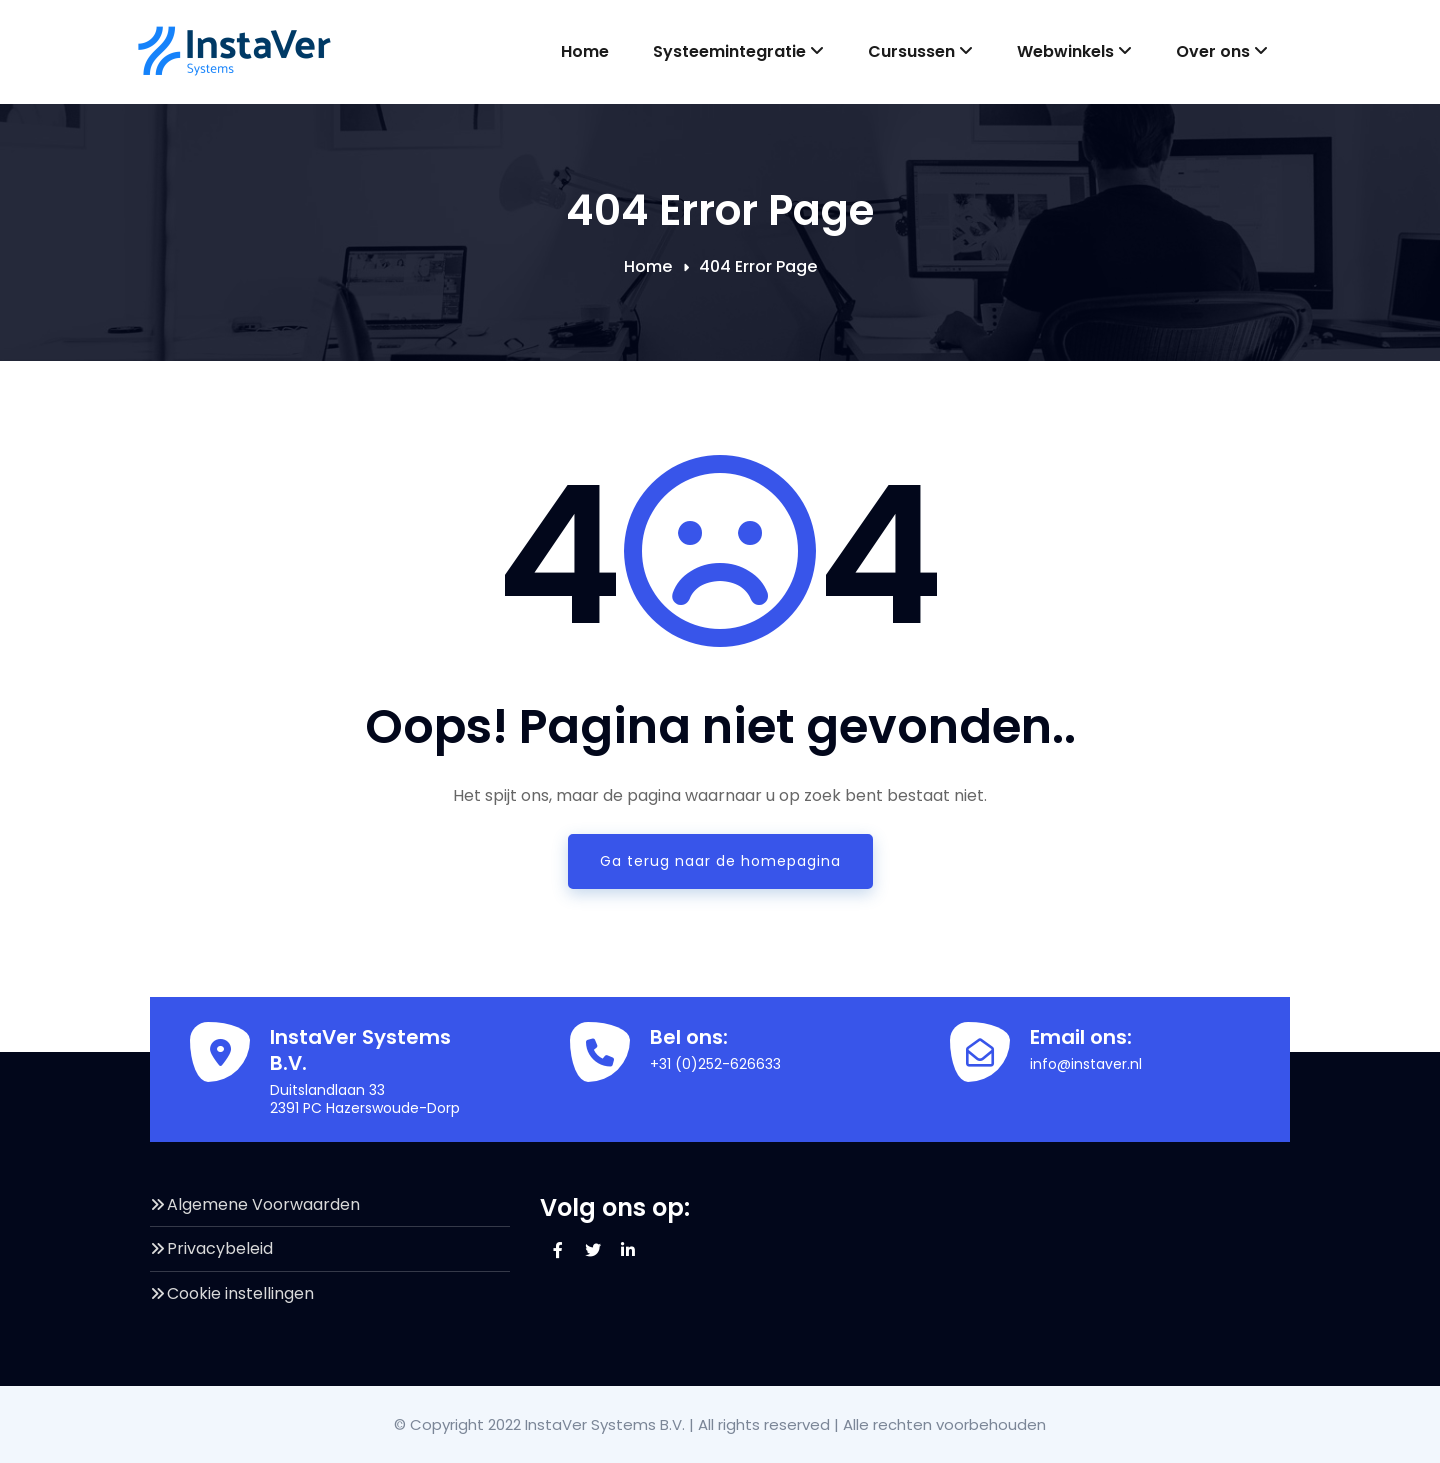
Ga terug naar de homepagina (720, 861)
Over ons (1222, 51)
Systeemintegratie (738, 51)
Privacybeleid (220, 1248)
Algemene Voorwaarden (263, 1204)
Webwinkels (1074, 51)
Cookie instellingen (240, 1293)
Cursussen (920, 51)
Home (585, 51)
